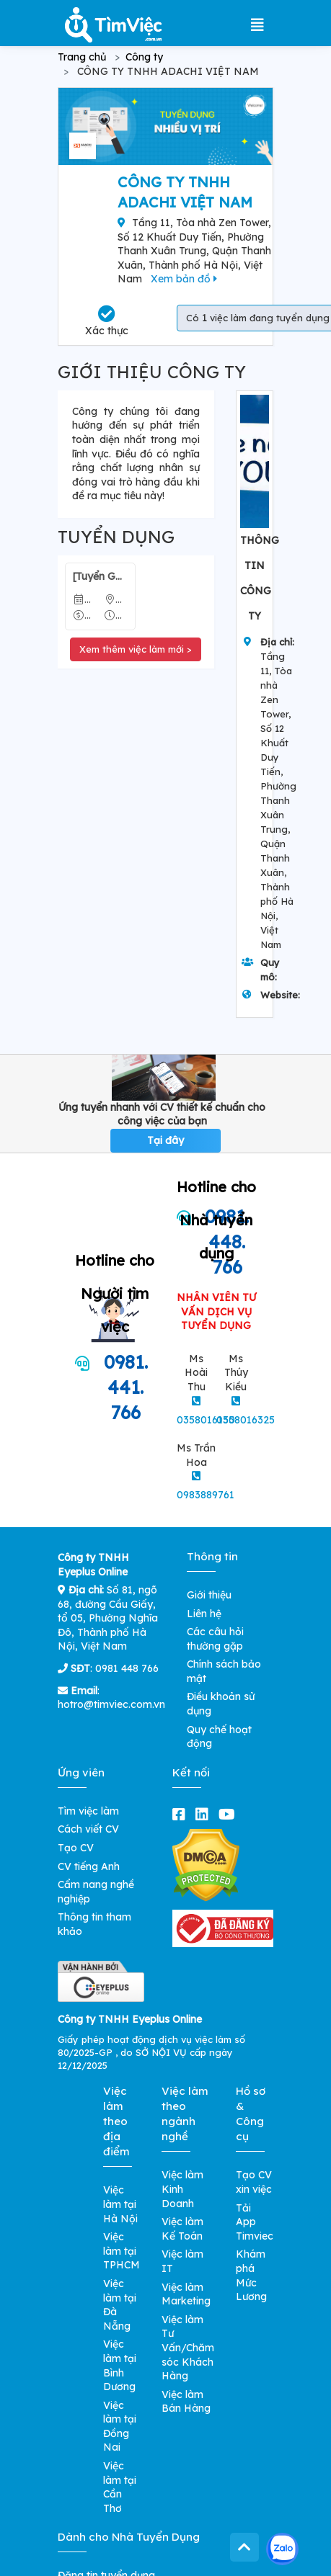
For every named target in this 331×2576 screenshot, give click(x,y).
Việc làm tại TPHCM (121, 2250)
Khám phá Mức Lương (251, 2275)
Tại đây (165, 1140)
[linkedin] (204, 1814)
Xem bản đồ (184, 278)
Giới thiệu (209, 1594)
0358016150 (206, 1419)
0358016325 (245, 1419)
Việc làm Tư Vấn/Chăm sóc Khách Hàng (188, 2347)
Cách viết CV (88, 1829)
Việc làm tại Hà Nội (120, 2203)
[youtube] (230, 1814)
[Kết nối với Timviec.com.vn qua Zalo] (282, 2549)
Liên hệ (204, 1613)
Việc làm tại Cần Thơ (119, 2487)
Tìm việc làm (88, 1810)
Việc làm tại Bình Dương (119, 2365)
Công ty (144, 56)
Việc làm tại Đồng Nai (119, 2426)
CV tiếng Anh (89, 1866)
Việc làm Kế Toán (182, 2228)
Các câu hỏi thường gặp (215, 1639)
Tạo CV (76, 1847)
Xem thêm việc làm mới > (135, 649)
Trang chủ (82, 56)
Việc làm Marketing (186, 2294)
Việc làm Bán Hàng (186, 2401)
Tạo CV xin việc (254, 2182)
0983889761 (205, 1494)
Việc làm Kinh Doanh (182, 2188)
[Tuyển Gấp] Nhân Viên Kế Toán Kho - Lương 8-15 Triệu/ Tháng (100, 576)
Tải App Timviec (254, 2221)
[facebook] (181, 1814)
